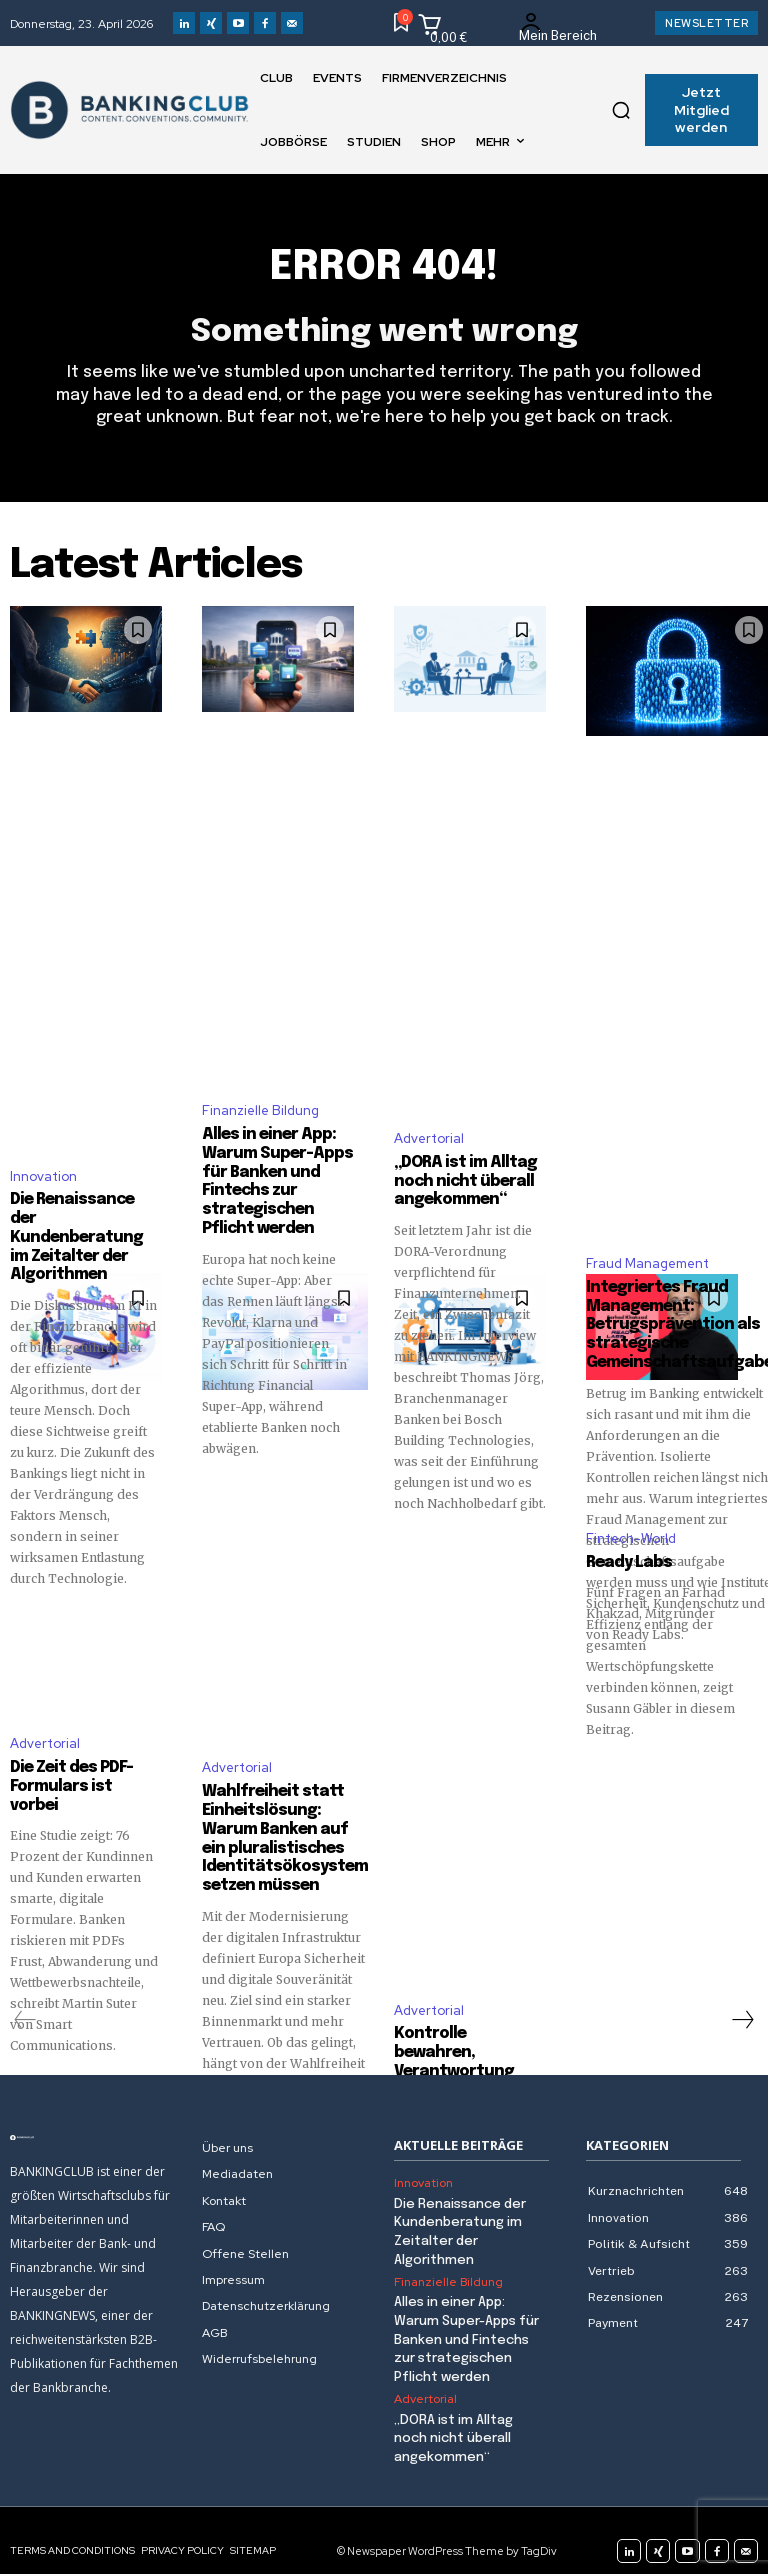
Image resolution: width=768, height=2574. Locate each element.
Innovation (43, 1154)
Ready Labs (625, 1568)
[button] (621, 110)
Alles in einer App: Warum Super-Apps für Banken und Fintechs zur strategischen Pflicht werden (466, 2322)
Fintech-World (631, 1543)
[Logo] (96, 2121)
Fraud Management (647, 1269)
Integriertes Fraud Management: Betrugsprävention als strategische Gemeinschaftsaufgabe (671, 1330)
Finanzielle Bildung (260, 1106)
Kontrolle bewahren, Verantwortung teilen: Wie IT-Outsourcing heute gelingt (467, 2054)
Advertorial (429, 1136)
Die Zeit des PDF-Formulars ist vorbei (82, 1763)
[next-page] (742, 2003)
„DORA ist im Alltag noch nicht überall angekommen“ (459, 1179)
